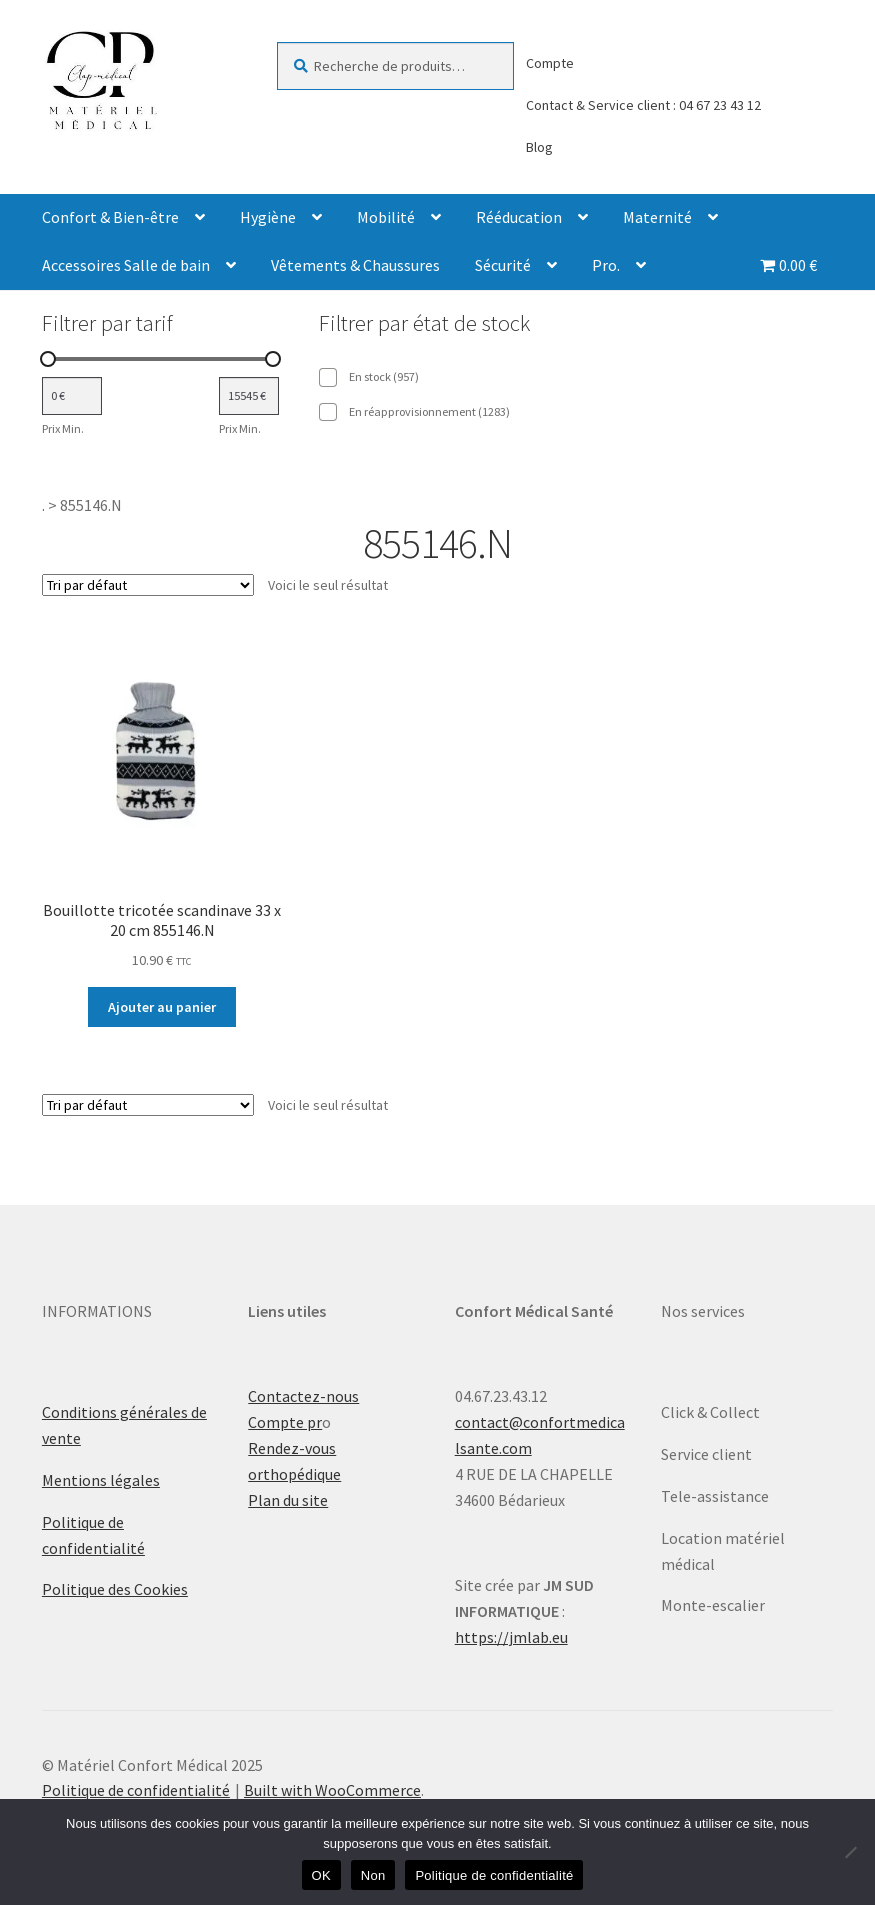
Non (373, 1875)
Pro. (606, 265)
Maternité (657, 217)
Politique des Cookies (115, 1589)
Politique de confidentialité (136, 1790)
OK (321, 1875)
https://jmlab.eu (511, 1637)
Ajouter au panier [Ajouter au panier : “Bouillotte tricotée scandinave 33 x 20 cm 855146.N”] (162, 1007)
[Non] (850, 1852)
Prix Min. (63, 428)
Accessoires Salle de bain (126, 265)
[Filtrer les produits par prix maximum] (249, 396)
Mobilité (386, 217)
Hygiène (268, 217)
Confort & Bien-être (110, 217)
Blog (539, 147)
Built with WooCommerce (332, 1790)
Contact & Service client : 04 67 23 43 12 (643, 105)
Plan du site (288, 1500)
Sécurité (503, 265)
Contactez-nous (303, 1396)
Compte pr (285, 1422)
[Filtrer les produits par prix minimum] (72, 396)
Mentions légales (101, 1480)
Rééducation (519, 217)
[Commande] (148, 585)
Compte (550, 63)
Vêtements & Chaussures (355, 265)
